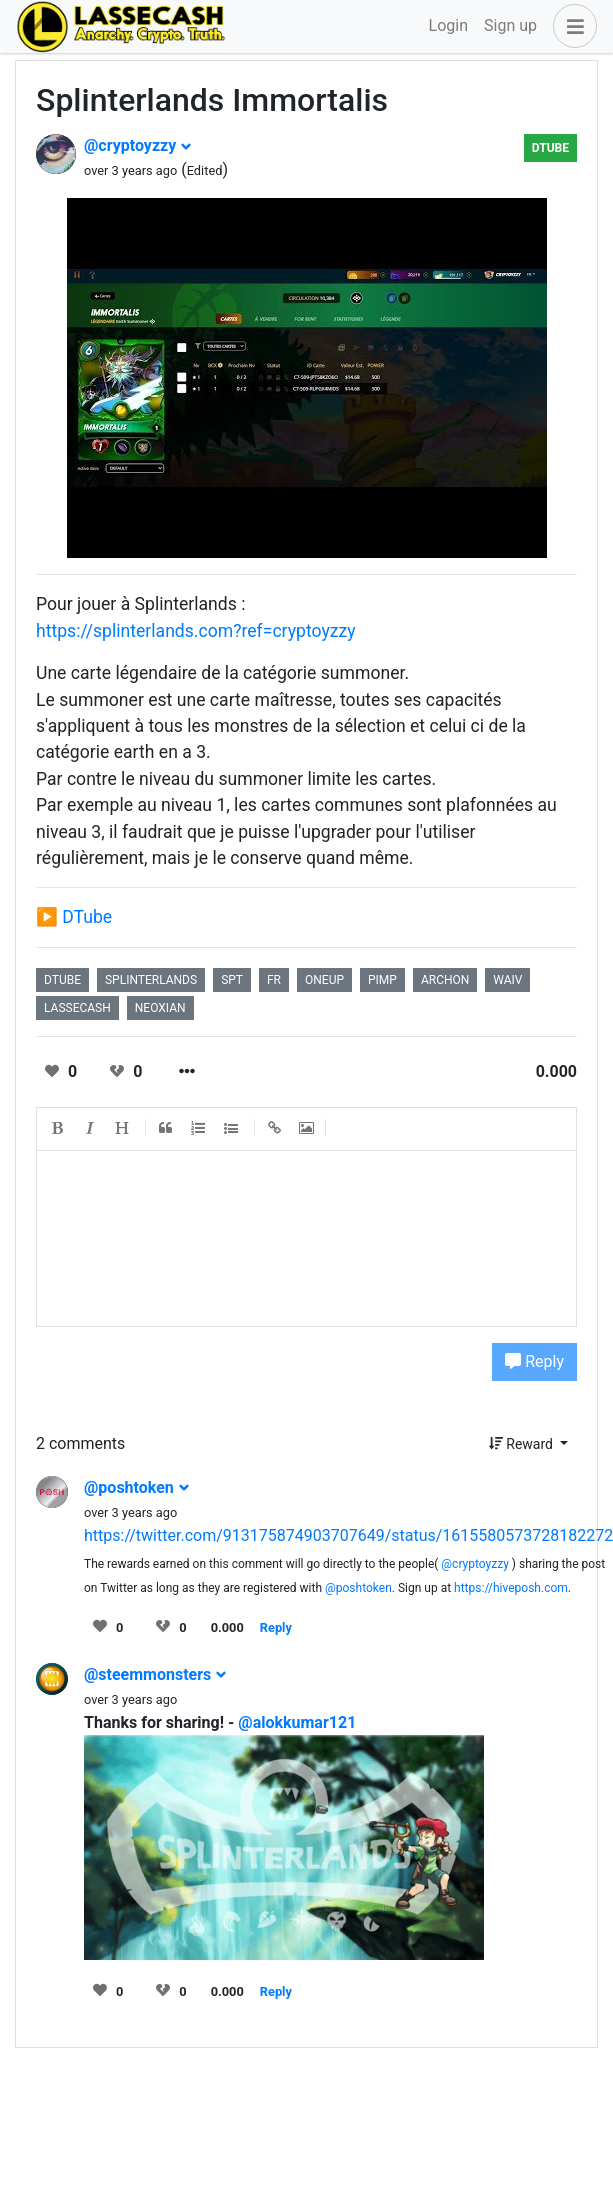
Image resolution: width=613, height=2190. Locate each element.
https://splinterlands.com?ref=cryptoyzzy (196, 631)
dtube (62, 980)
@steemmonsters (155, 1674)
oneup (324, 980)
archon (445, 980)
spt (232, 980)
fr (274, 980)
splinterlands (151, 980)
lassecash (77, 1008)
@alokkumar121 (297, 1722)
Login (448, 25)
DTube (550, 148)
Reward (523, 1444)
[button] (571, 26)
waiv (507, 980)
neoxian (160, 1008)
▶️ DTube (74, 917)
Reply (534, 1361)
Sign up (510, 25)
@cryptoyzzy (138, 145)
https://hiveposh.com (511, 1588)
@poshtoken (137, 1487)
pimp (382, 980)
